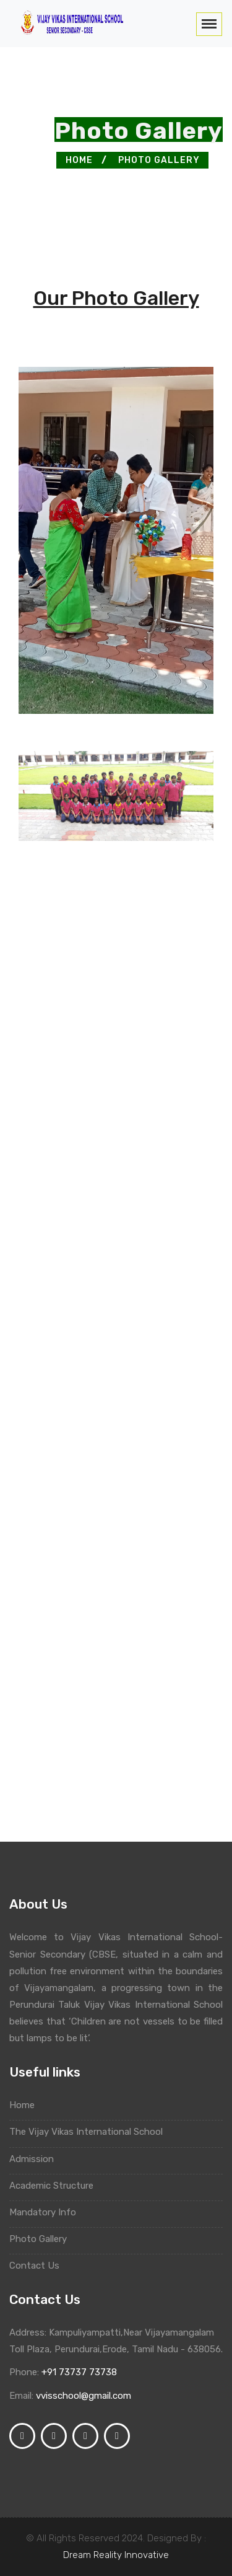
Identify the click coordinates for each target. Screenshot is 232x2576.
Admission (34, 2159)
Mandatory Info (45, 2212)
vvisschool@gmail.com (83, 2395)
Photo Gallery (159, 160)
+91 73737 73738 (79, 2372)
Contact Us (37, 2265)
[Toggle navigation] (209, 24)
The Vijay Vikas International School (88, 2131)
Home (79, 160)
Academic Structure (54, 2185)
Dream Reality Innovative (116, 2555)
